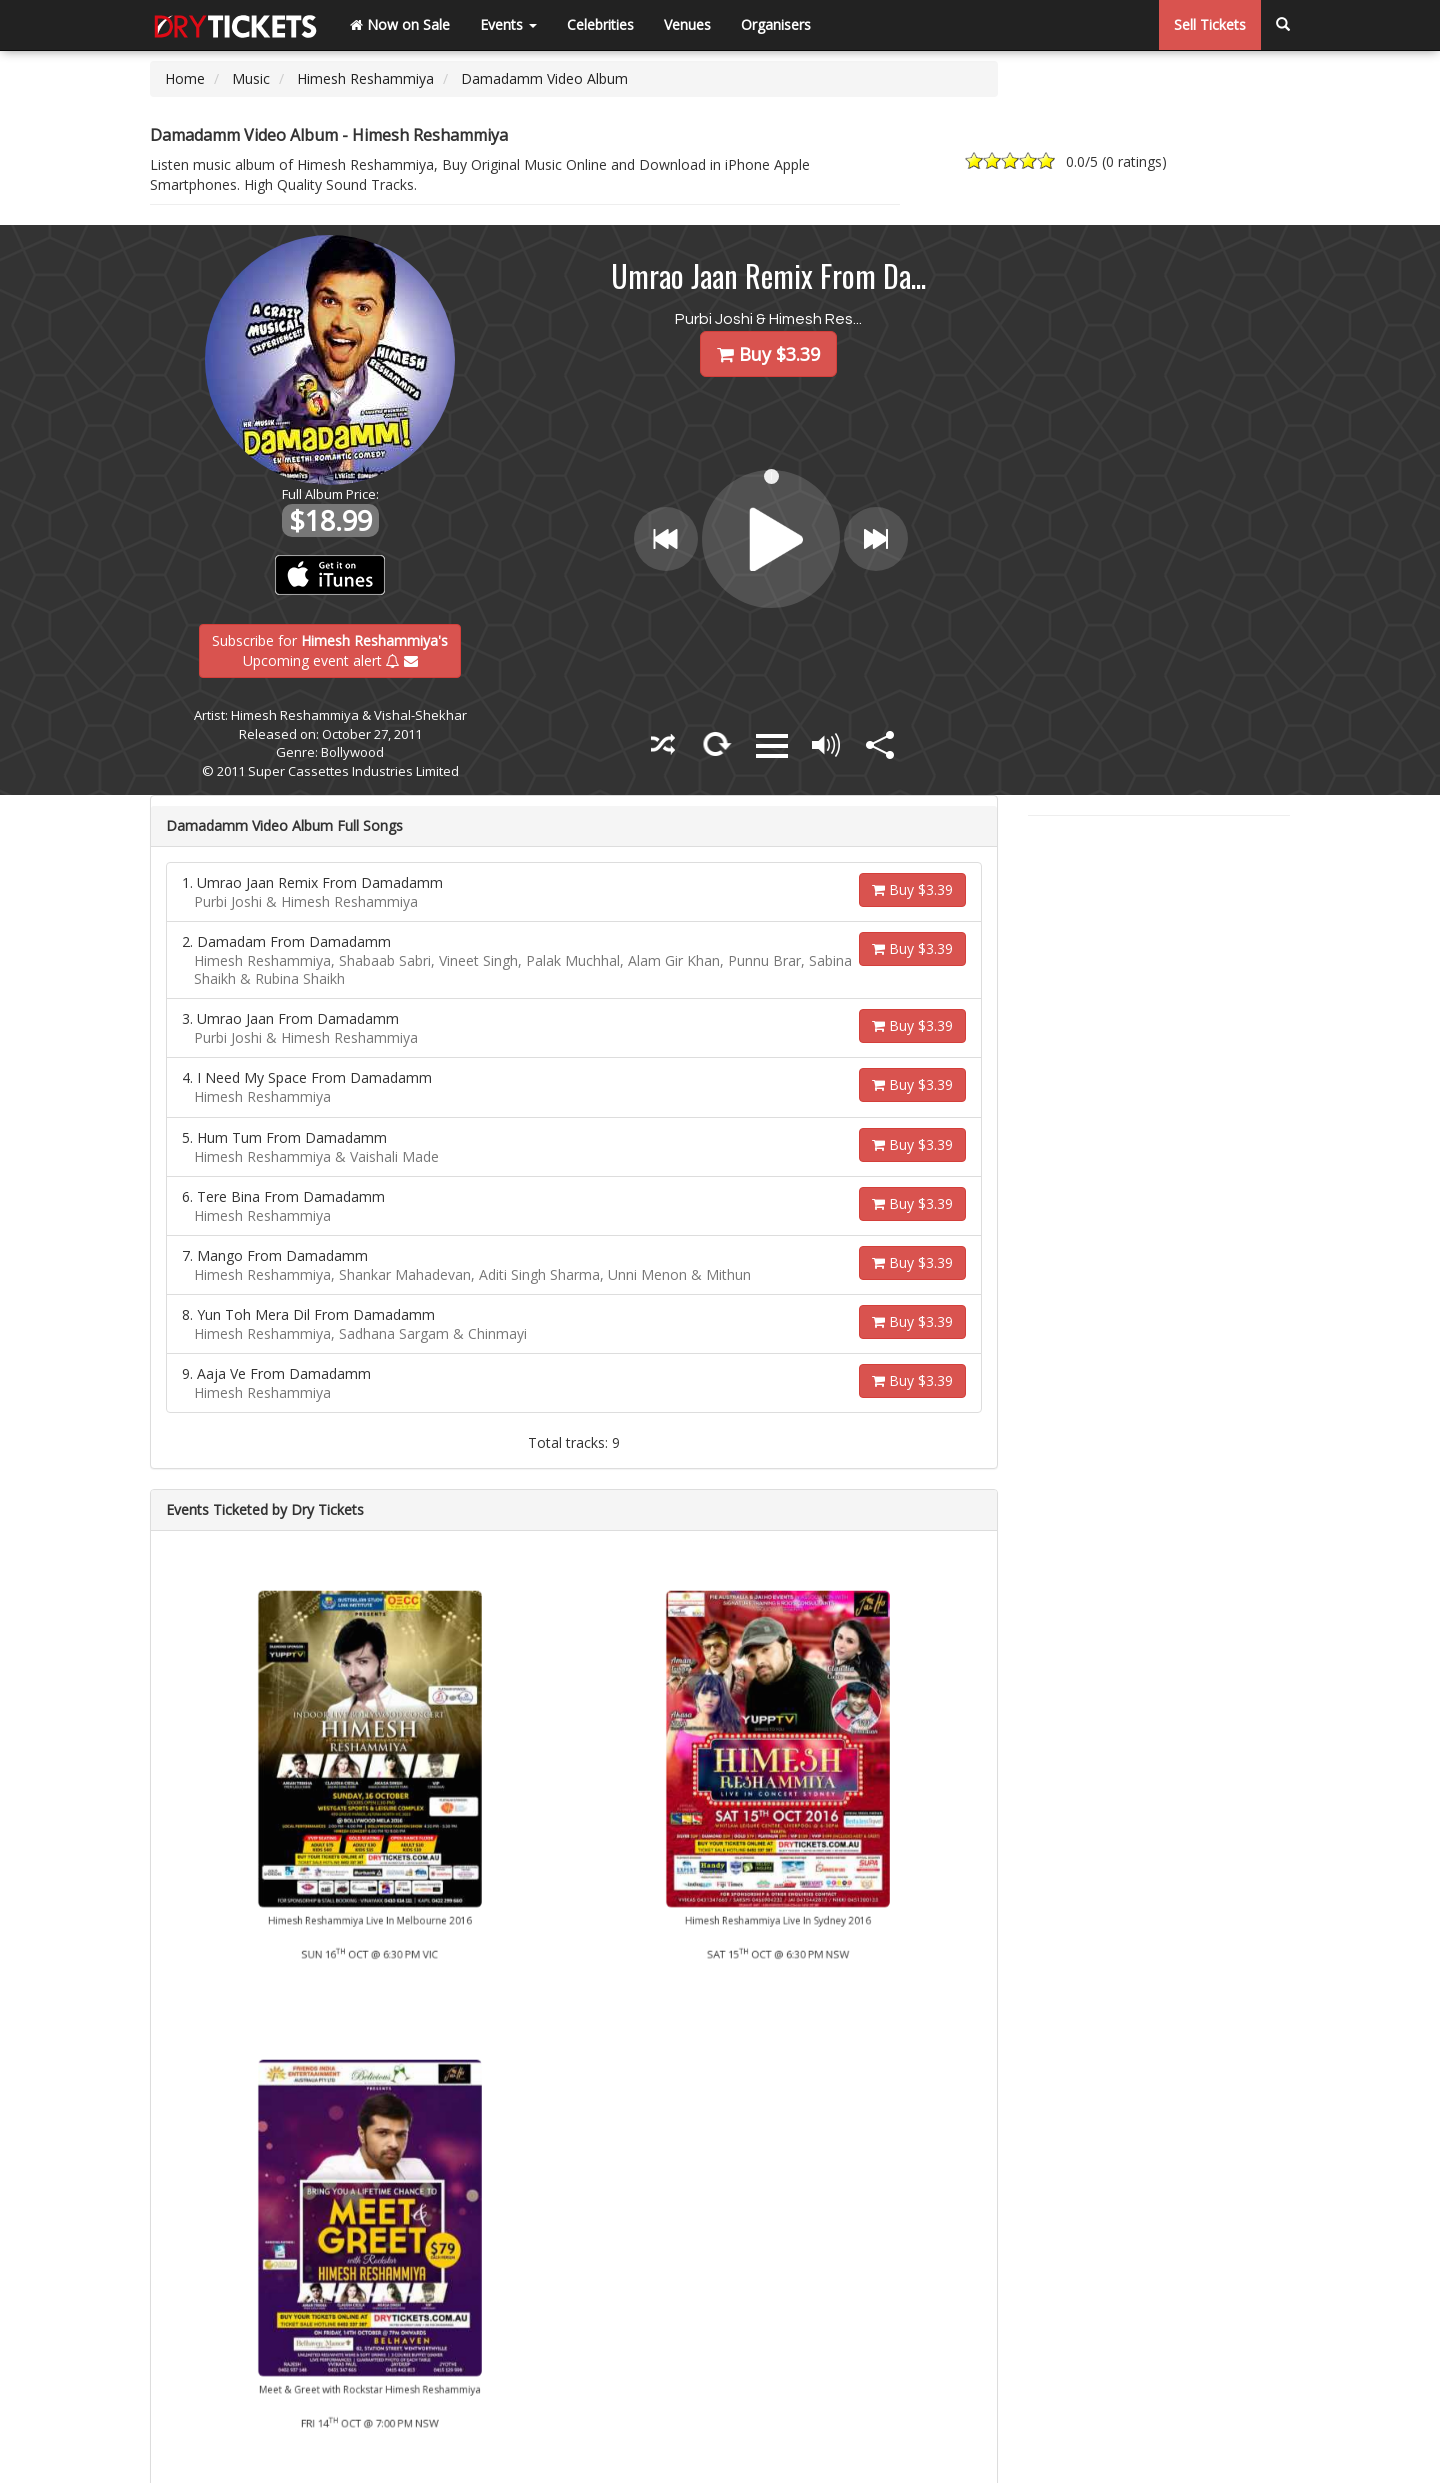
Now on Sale (400, 24)
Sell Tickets (1210, 24)
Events (508, 24)
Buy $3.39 (912, 889)
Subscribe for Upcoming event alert (330, 649)
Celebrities (600, 24)
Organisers (776, 24)
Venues (687, 24)
